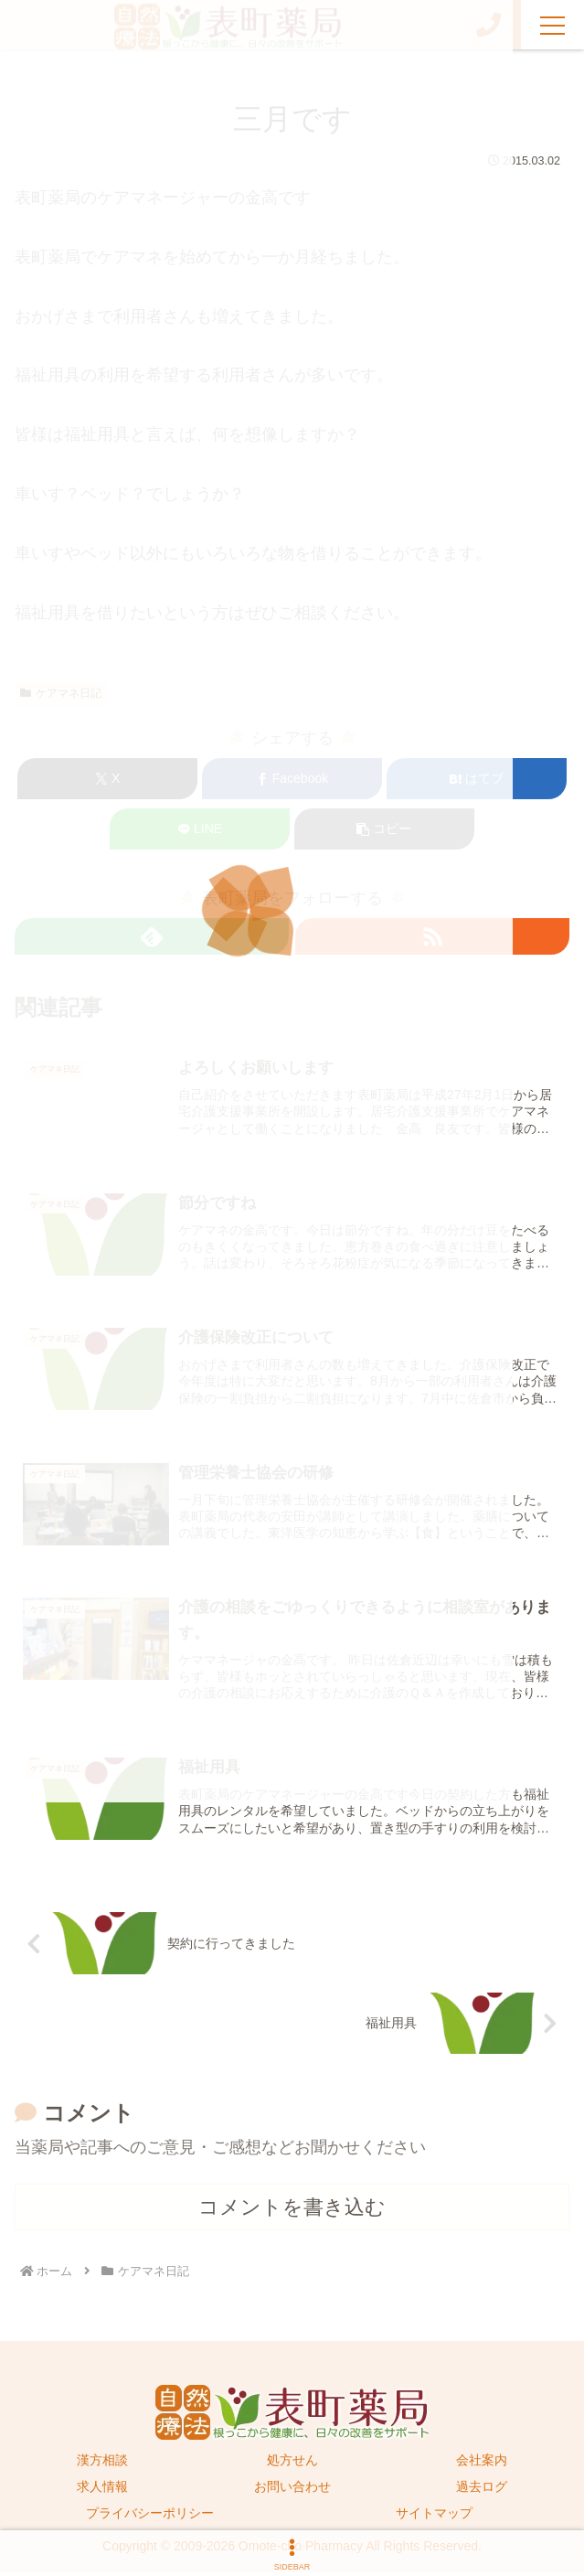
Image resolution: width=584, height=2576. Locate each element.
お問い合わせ (292, 2491)
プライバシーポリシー (150, 2517)
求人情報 (102, 2491)
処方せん (292, 2464)
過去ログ (481, 2491)
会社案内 (481, 2464)
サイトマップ (434, 2517)
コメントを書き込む (292, 2211)
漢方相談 (102, 2464)
